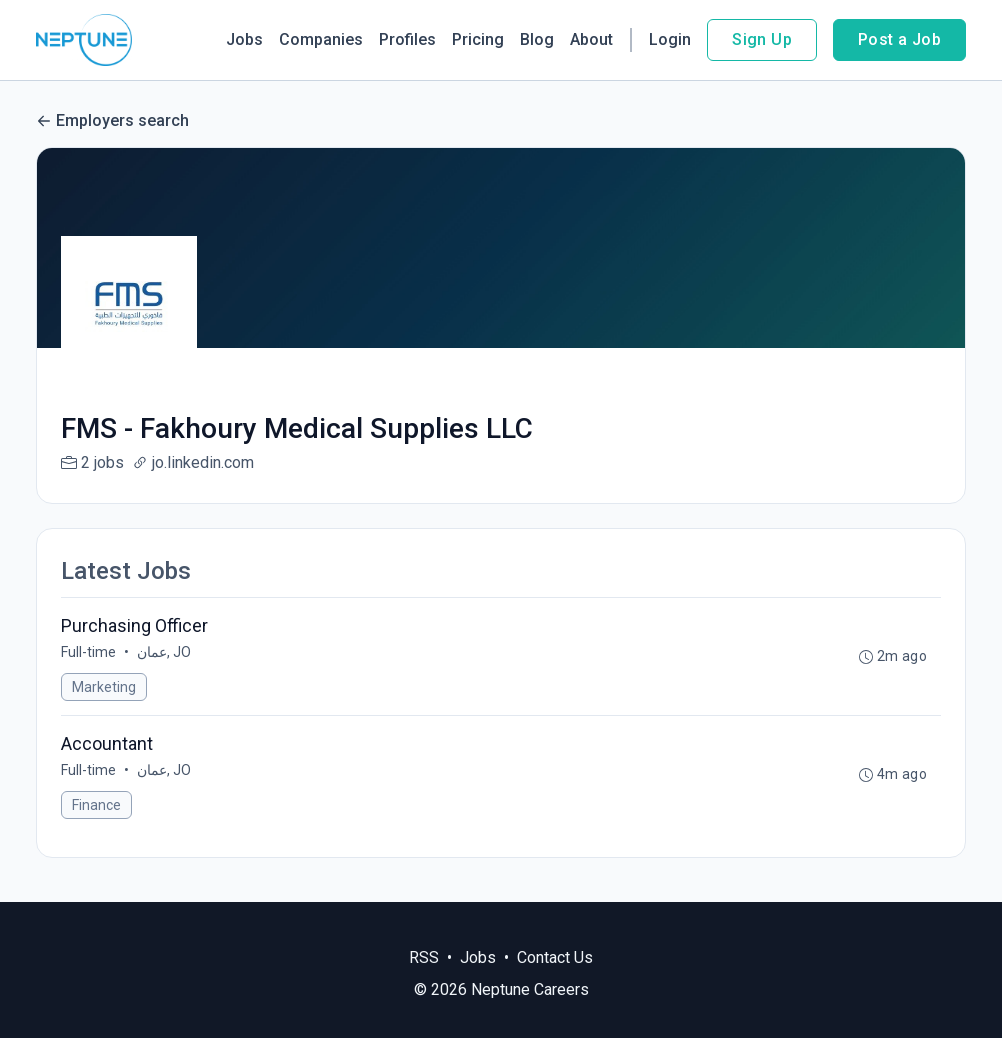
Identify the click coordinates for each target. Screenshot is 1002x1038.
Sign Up (762, 39)
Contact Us (555, 957)
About (591, 39)
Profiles (407, 39)
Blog (537, 39)
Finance (96, 805)
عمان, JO (164, 652)
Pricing (478, 39)
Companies (321, 39)
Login (670, 39)
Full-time (88, 652)
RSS (424, 957)
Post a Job (899, 39)
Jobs (244, 39)
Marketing (104, 687)
